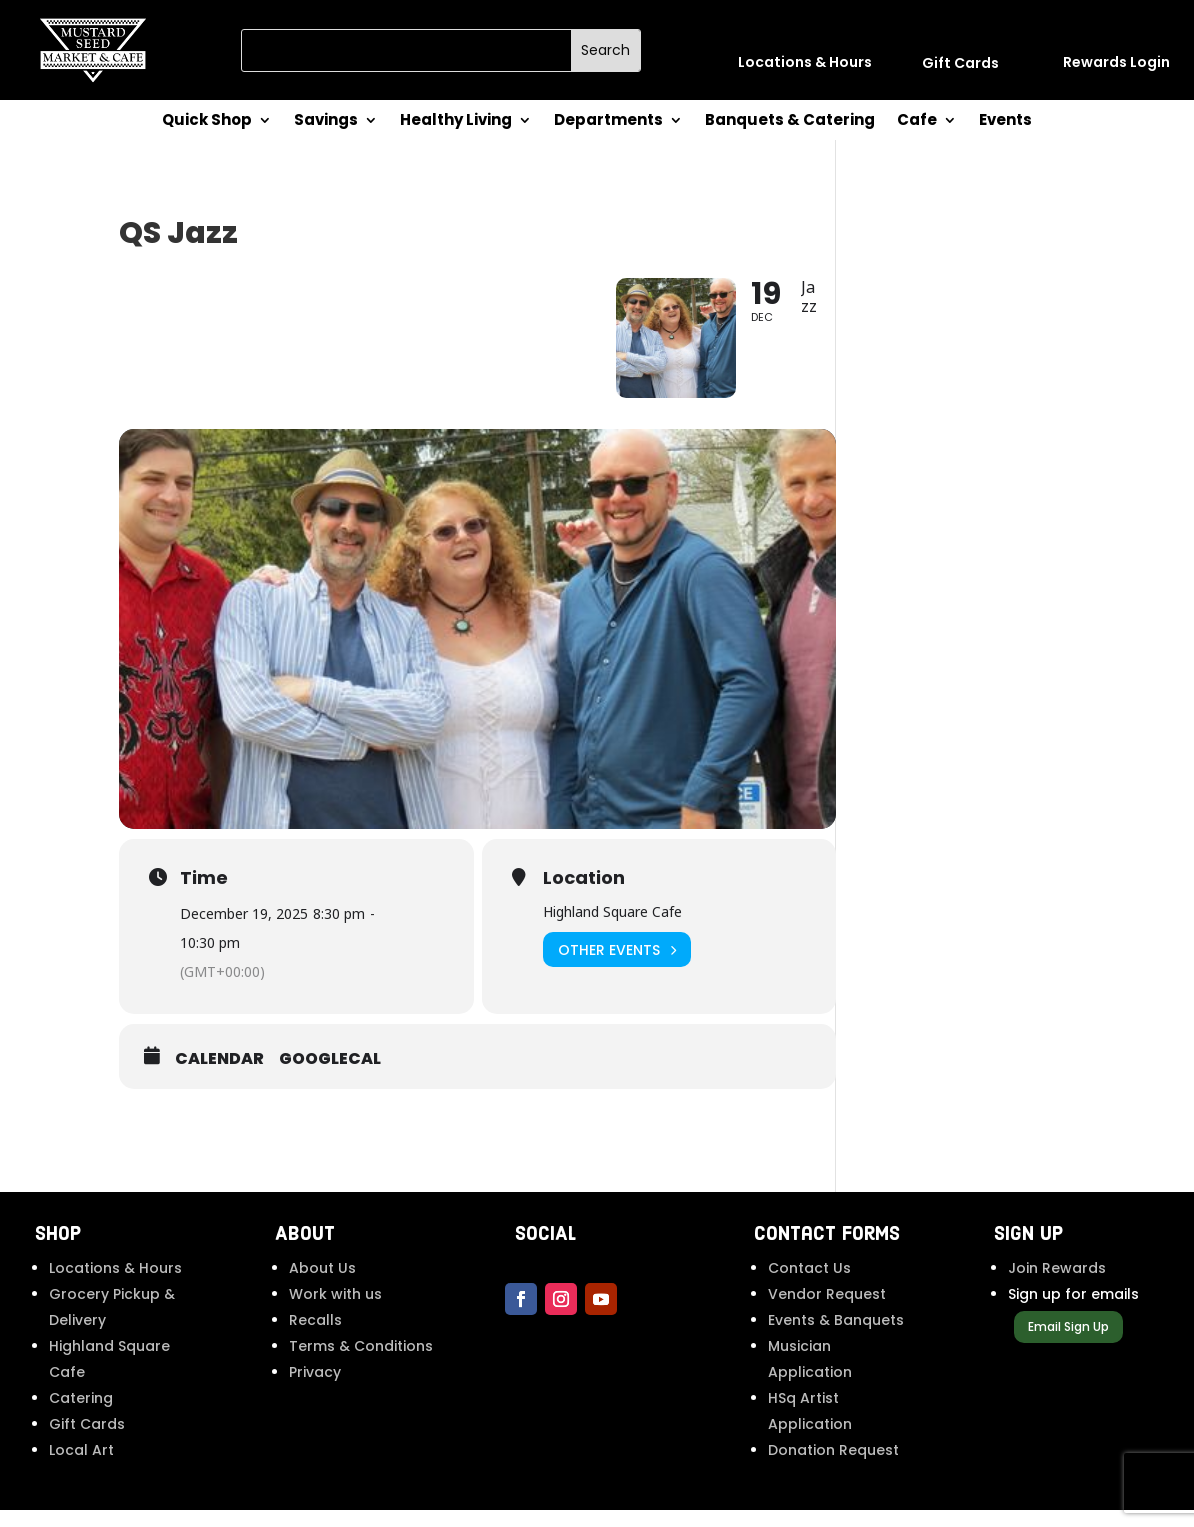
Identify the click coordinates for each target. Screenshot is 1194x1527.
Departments (608, 121)
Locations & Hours (115, 1285)
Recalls (315, 1337)
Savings (326, 121)
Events (1005, 121)
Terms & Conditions (361, 1363)
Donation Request (833, 1467)
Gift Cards (87, 1441)
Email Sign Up (1068, 1342)
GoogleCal (330, 1075)
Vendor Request (827, 1311)
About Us (322, 1285)
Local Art (81, 1467)
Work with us (335, 1311)
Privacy (315, 1389)
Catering (81, 1415)
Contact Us (809, 1285)
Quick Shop (207, 121)
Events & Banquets (836, 1337)
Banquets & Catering (790, 121)
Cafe (917, 121)
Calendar (219, 1075)
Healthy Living (456, 121)
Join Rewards (1057, 1285)
